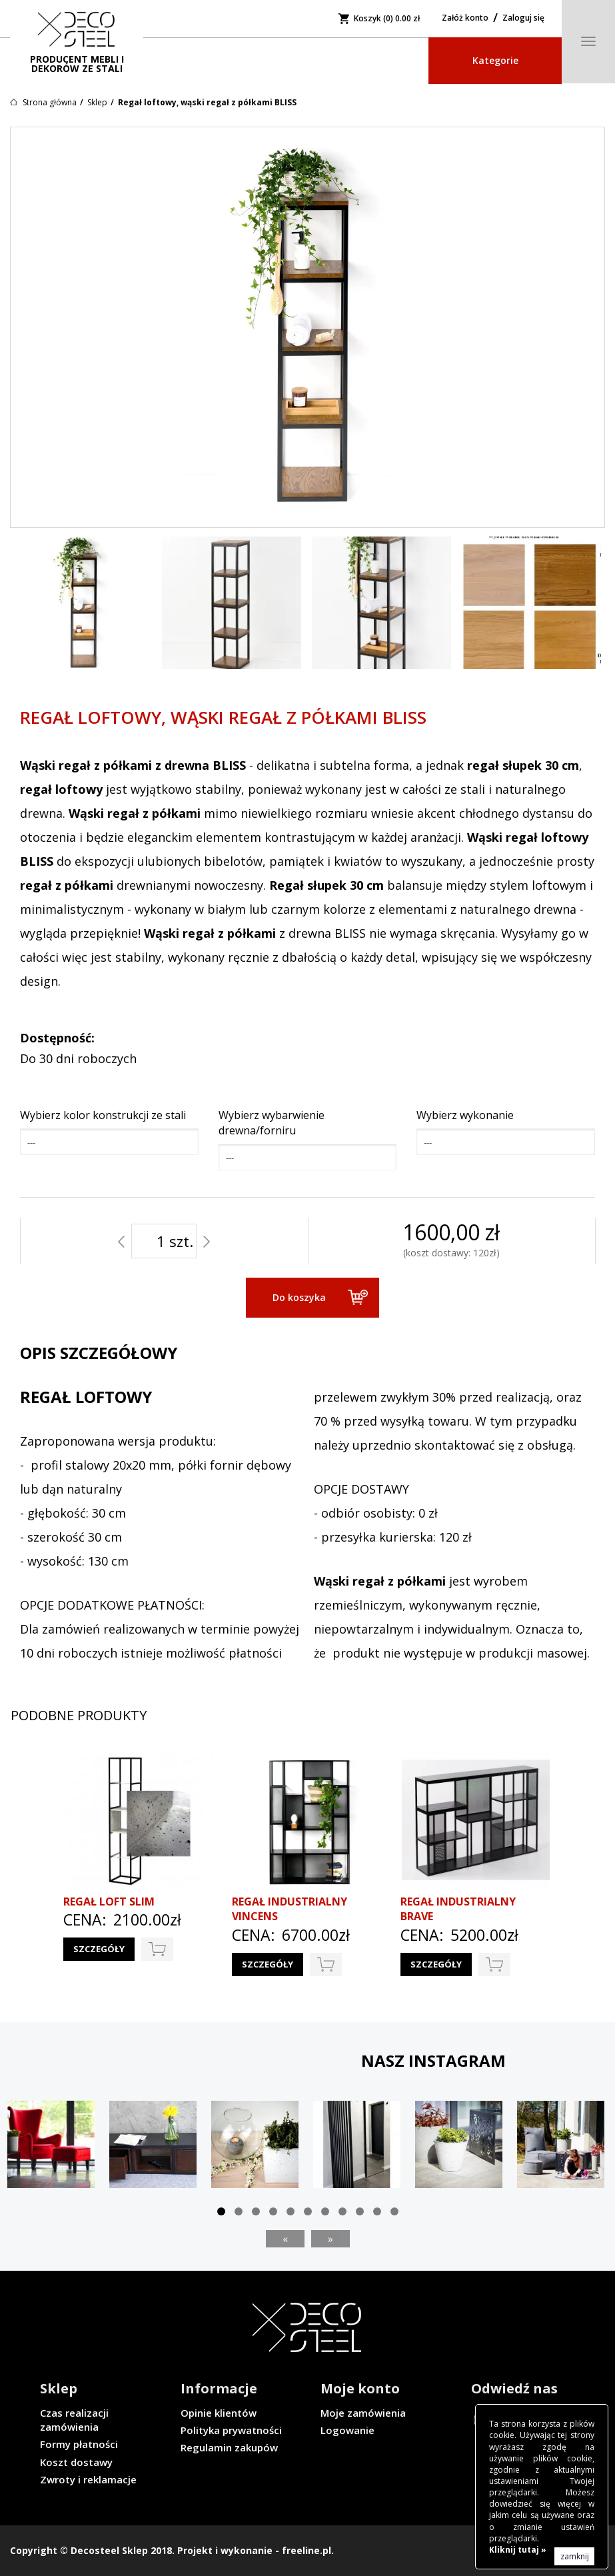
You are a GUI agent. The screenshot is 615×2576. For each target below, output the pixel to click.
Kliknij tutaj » (517, 2549)
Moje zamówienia (363, 2412)
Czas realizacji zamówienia (74, 2419)
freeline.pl (306, 2550)
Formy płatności (79, 2444)
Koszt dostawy (76, 2462)
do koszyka (157, 1949)
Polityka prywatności (231, 2430)
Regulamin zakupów (229, 2447)
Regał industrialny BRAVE (458, 1909)
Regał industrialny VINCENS (289, 1909)
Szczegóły (99, 1949)
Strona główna (50, 102)
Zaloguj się (523, 17)
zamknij (574, 2556)
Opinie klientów (219, 2412)
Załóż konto (465, 17)
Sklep (97, 102)
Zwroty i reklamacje (88, 2479)
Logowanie (347, 2430)
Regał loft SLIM (109, 1901)
